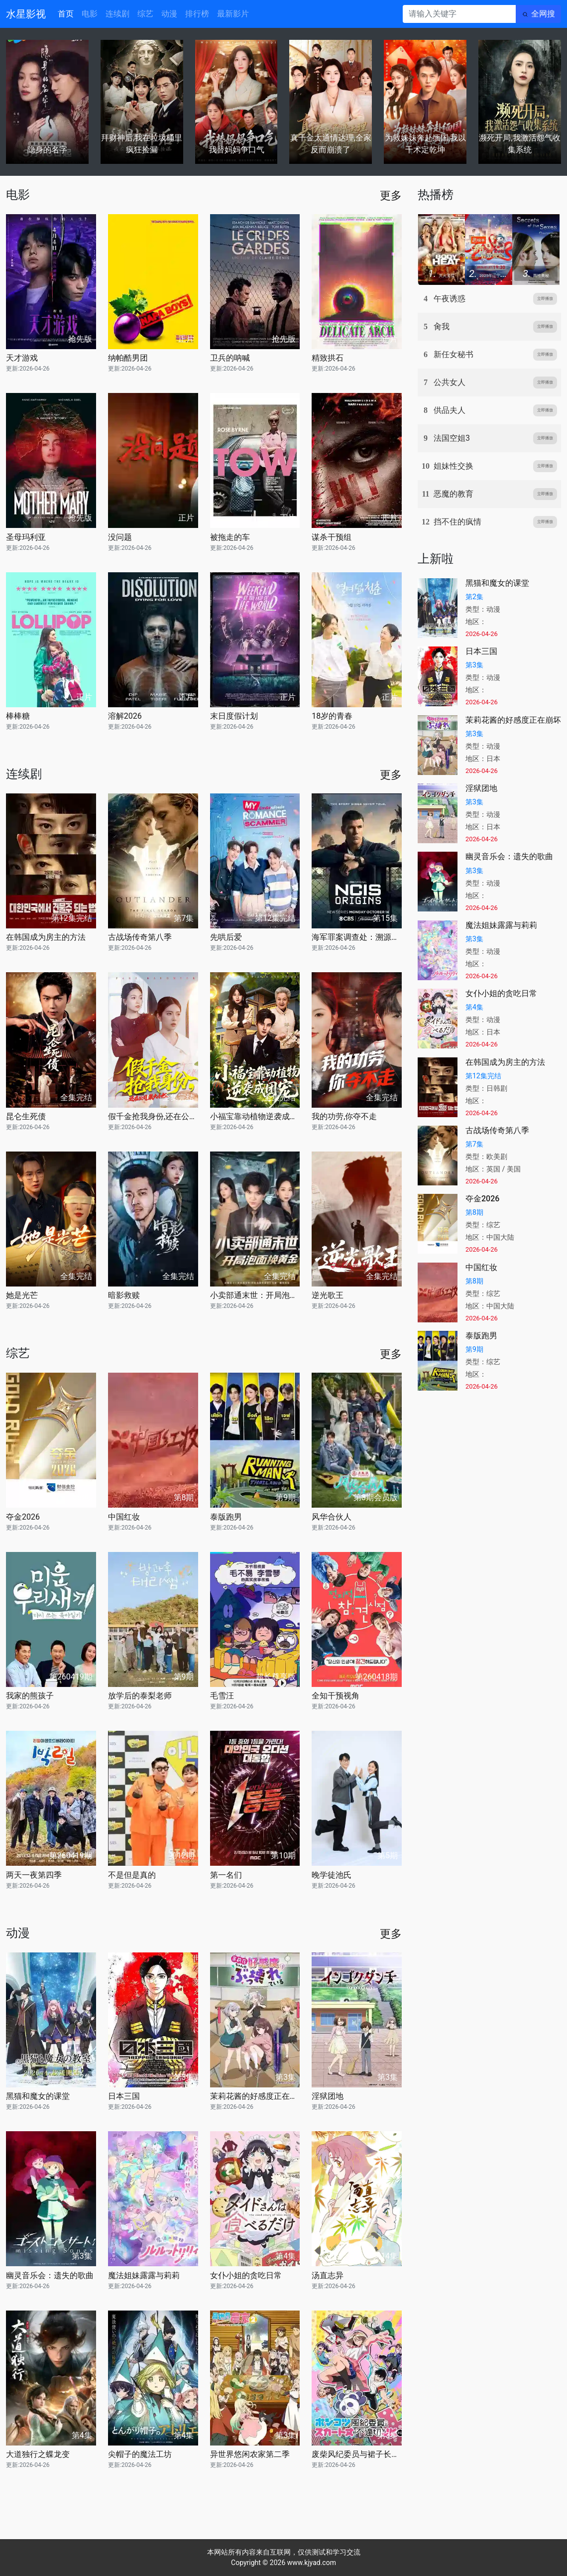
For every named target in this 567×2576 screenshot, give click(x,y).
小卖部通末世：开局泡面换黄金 (255, 1295)
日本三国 (124, 2096)
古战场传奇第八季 (140, 937)
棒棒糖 (18, 716)
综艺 (145, 13)
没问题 (120, 537)
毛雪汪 (222, 1695)
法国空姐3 (452, 438)
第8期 (474, 1212)
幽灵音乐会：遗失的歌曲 (50, 2275)
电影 (90, 13)
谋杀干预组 (331, 537)
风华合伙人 (331, 1517)
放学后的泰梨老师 (140, 1695)
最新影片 (233, 13)
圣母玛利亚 (26, 537)
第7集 (474, 1144)
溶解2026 (125, 716)
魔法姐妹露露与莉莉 (144, 2275)
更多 (391, 195)
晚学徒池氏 (331, 1875)
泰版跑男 (226, 1517)
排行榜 (197, 13)
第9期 (474, 1349)
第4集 (474, 1007)
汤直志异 (327, 2275)
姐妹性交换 (453, 466)
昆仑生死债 (26, 1116)
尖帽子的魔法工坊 (140, 2454)
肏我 (442, 326)
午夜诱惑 (449, 298)
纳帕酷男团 (128, 358)
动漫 (169, 13)
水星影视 (26, 14)
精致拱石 (327, 358)
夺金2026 (23, 1517)
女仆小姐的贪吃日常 (246, 2275)
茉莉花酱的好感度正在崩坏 (255, 2096)
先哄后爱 (226, 937)
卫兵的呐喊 (230, 358)
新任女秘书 (453, 354)
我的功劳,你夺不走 (344, 1116)
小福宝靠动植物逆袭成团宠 (255, 1116)
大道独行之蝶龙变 (38, 2454)
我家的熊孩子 (30, 1695)
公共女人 (449, 382)
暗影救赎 (124, 1295)
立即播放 (545, 298)
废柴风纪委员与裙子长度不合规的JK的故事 (357, 2454)
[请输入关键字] (459, 14)
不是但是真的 (132, 1875)
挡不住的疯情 (457, 521)
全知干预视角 (335, 1695)
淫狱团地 (327, 2096)
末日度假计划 (234, 716)
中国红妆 (124, 1517)
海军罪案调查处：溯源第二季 (357, 937)
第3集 (474, 665)
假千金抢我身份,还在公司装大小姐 (153, 1116)
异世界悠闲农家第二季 (250, 2454)
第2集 (474, 597)
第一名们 (226, 1875)
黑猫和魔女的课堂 (38, 2096)
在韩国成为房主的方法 (46, 937)
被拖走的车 (230, 537)
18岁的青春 (332, 716)
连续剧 (117, 13)
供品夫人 (449, 410)
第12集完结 (483, 1076)
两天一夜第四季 (34, 1875)
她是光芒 (22, 1295)
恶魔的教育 (453, 494)
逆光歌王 (327, 1295)
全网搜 (543, 13)
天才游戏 (22, 358)
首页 (66, 13)
